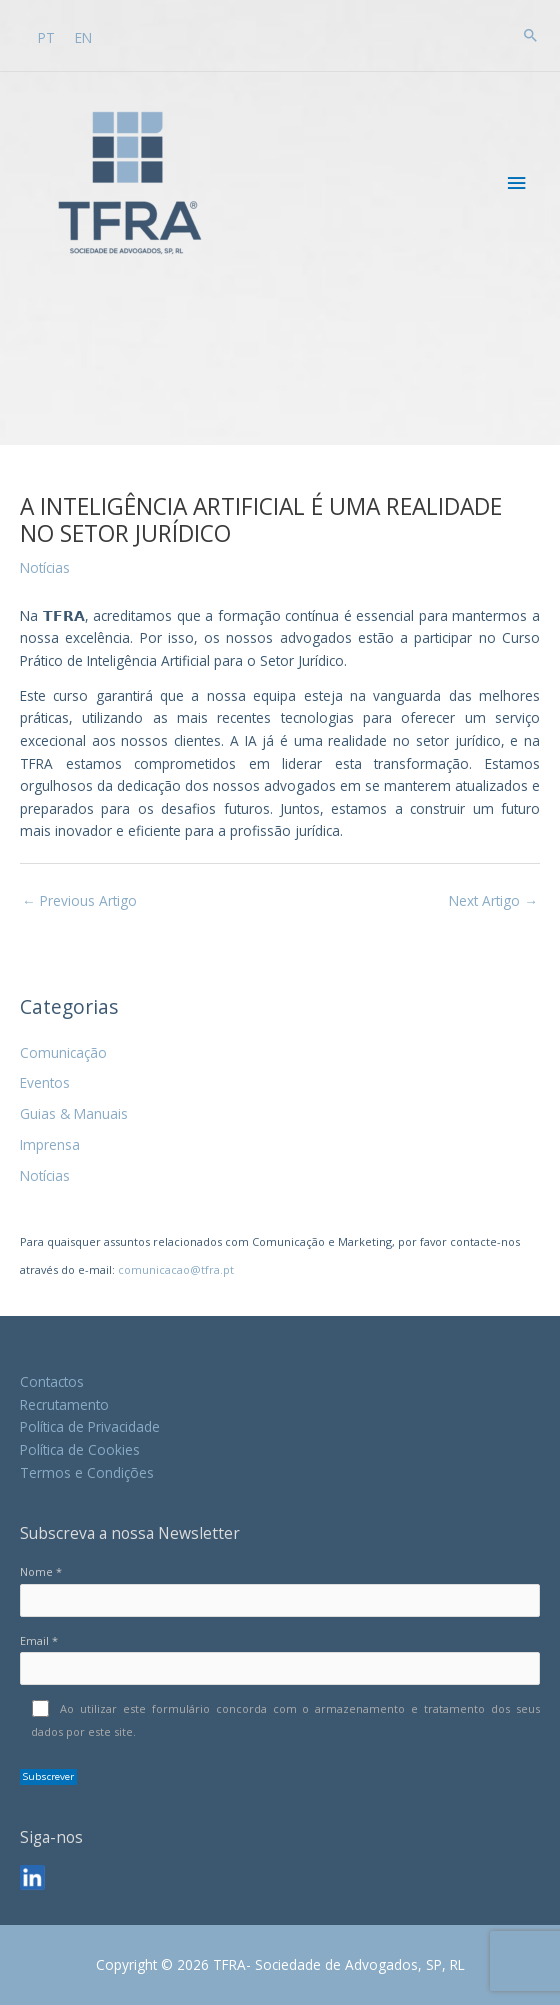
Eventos (45, 1082)
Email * (280, 1659)
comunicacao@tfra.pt (176, 1269)
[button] (531, 35)
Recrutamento (64, 1404)
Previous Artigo (79, 900)
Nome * (280, 1590)
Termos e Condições (87, 1472)
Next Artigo (493, 900)
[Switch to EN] (83, 37)
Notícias (45, 1175)
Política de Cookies (80, 1449)
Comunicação (63, 1052)
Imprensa (50, 1144)
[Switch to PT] (46, 37)
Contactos (52, 1381)
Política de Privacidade (90, 1426)
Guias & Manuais (74, 1113)
